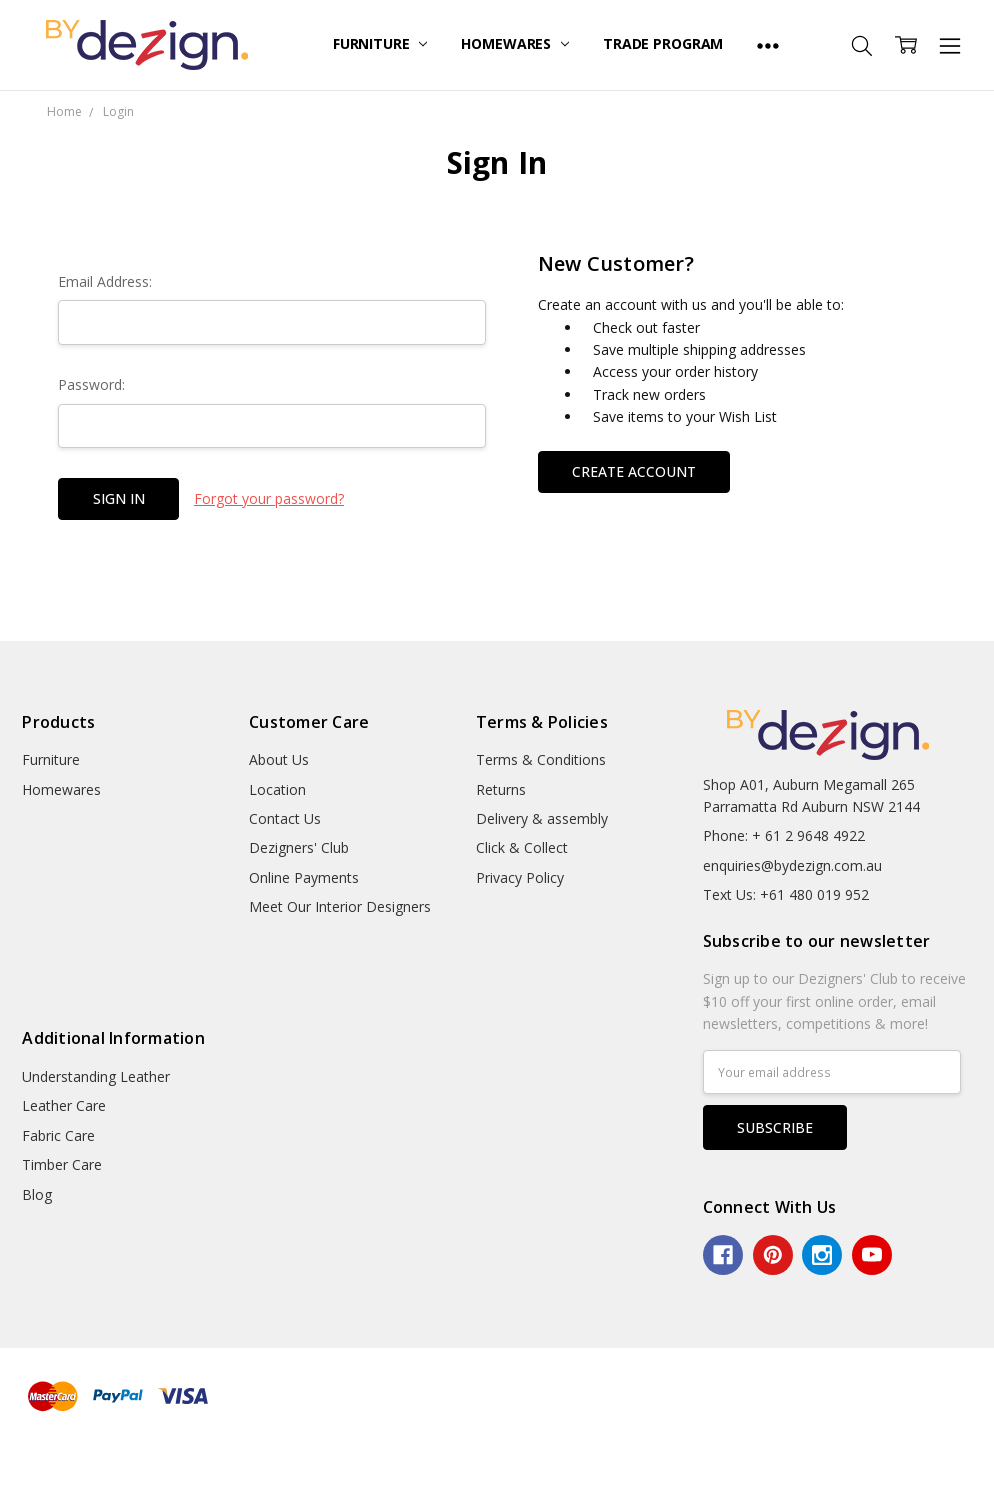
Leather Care (64, 1105)
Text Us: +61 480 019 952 (786, 894)
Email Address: (105, 281)
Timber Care (62, 1164)
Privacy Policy (520, 877)
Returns (501, 789)
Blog (37, 1194)
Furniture (380, 43)
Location (277, 789)
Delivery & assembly (542, 818)
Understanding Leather (96, 1076)
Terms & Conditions (541, 759)
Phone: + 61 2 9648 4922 (784, 835)
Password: (91, 384)
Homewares (515, 43)
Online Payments (304, 877)
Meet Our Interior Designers (340, 906)
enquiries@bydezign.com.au (792, 865)
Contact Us (285, 818)
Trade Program (663, 43)
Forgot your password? (269, 498)
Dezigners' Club (299, 847)
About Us (279, 759)
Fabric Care (58, 1135)
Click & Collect (522, 847)
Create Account (634, 471)
